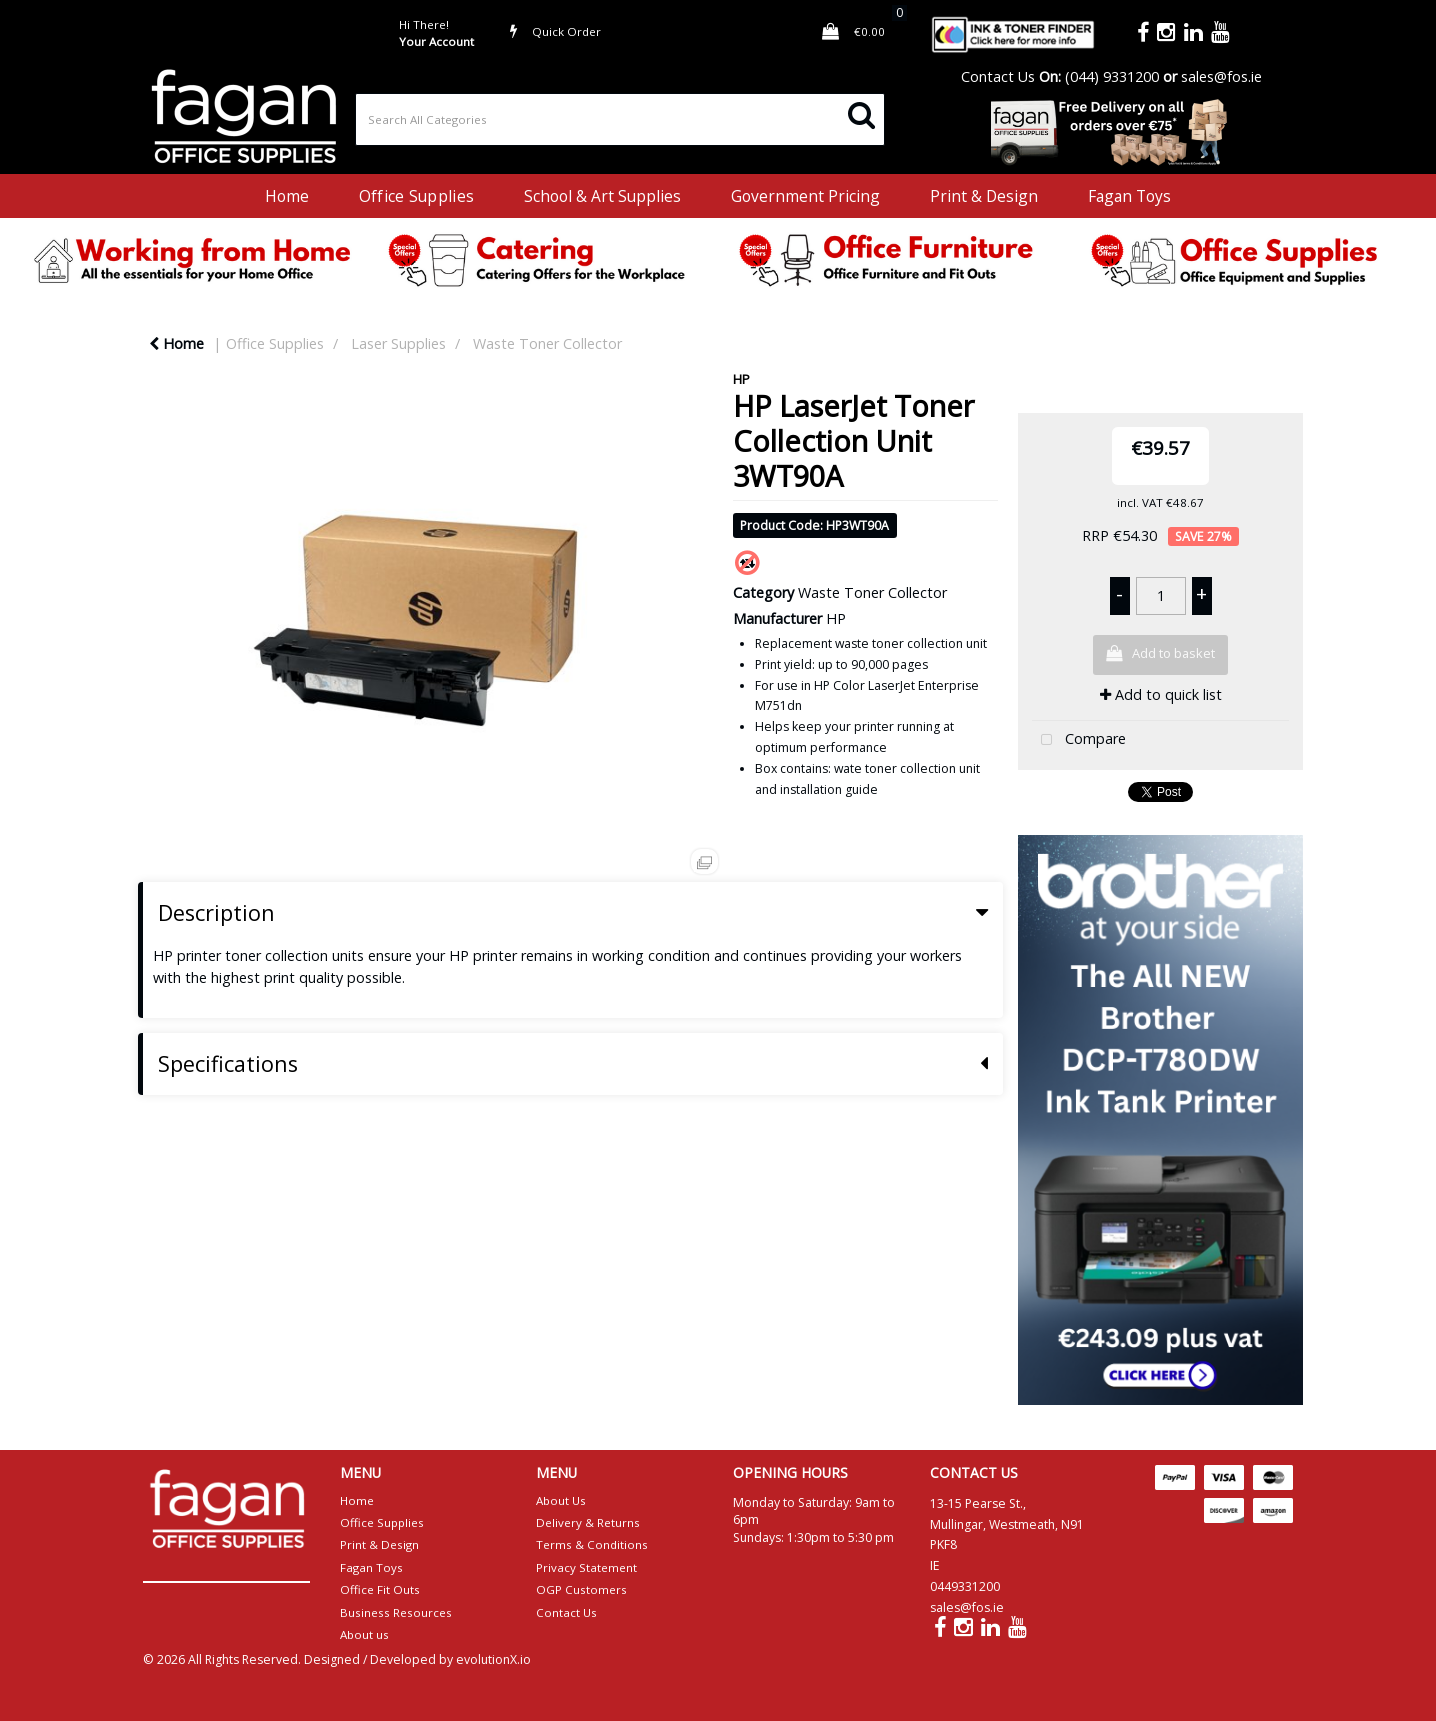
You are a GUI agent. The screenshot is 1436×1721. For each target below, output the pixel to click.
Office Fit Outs (380, 1589)
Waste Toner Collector (547, 343)
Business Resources (396, 1612)
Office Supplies (416, 196)
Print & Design (984, 196)
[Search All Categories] (620, 119)
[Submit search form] (861, 113)
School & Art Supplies (602, 196)
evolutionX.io (493, 1659)
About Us (561, 1500)
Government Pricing (805, 196)
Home (287, 196)
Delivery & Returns (588, 1522)
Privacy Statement (586, 1567)
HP (741, 379)
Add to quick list (1161, 694)
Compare (1079, 740)
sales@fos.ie (1221, 76)
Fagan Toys (1129, 196)
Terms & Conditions (592, 1544)
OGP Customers (581, 1589)
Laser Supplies (398, 343)
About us (364, 1634)
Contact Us (998, 76)
